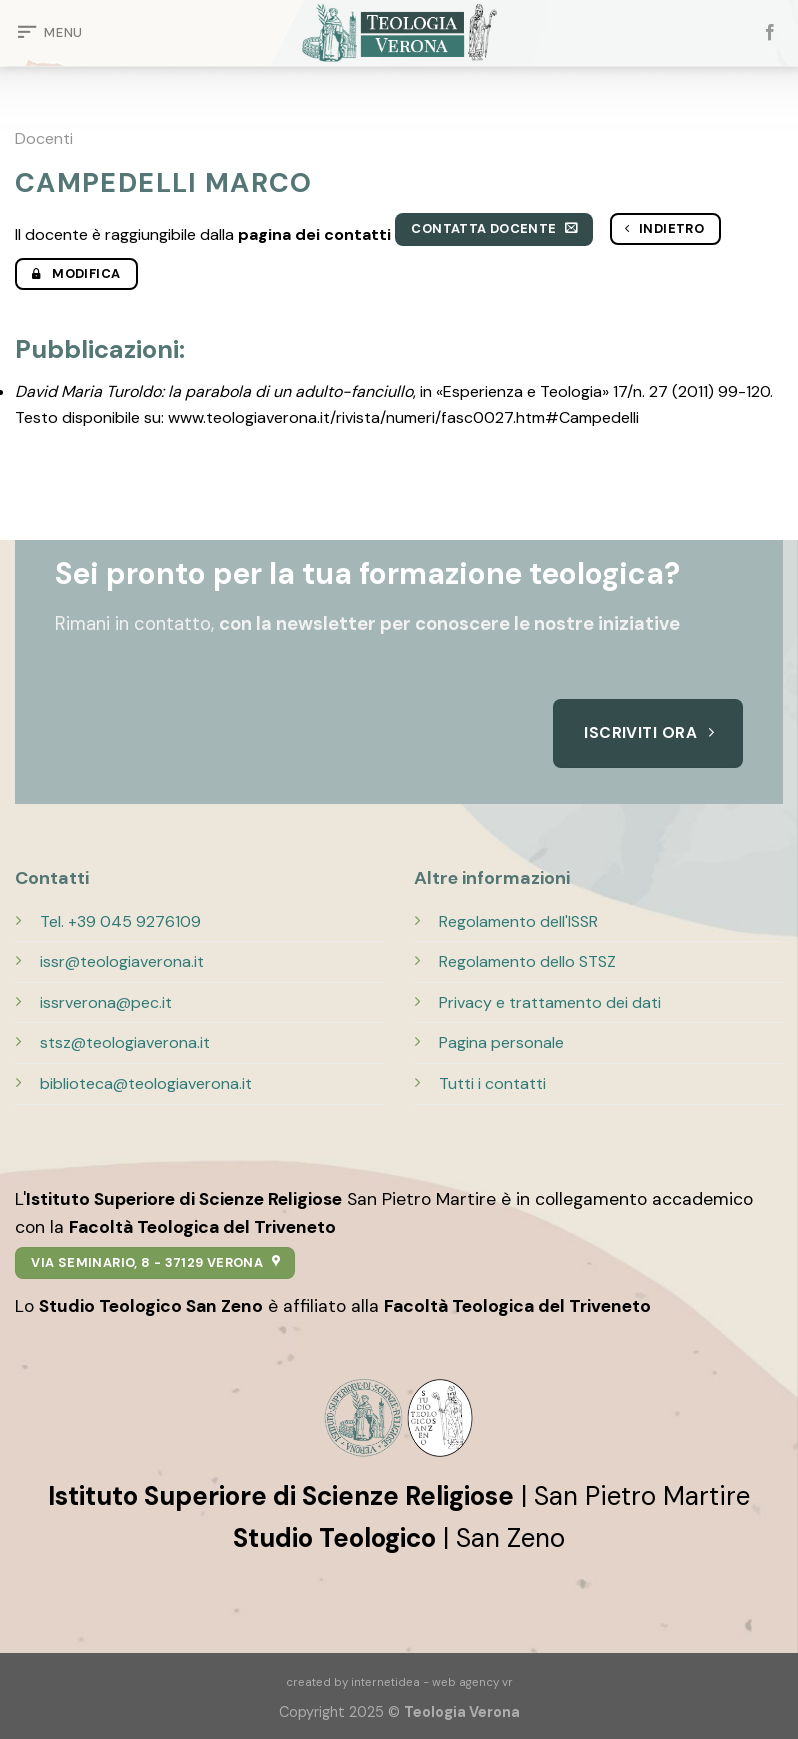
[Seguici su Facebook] (770, 33)
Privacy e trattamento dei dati (550, 1002)
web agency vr (472, 1682)
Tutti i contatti (492, 1083)
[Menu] (49, 33)
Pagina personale (501, 1042)
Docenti (44, 138)
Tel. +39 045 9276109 (120, 921)
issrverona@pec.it (106, 1002)
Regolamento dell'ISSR (518, 921)
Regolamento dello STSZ (527, 961)
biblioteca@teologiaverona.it (146, 1083)
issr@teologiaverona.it (122, 961)
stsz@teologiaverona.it (125, 1042)
